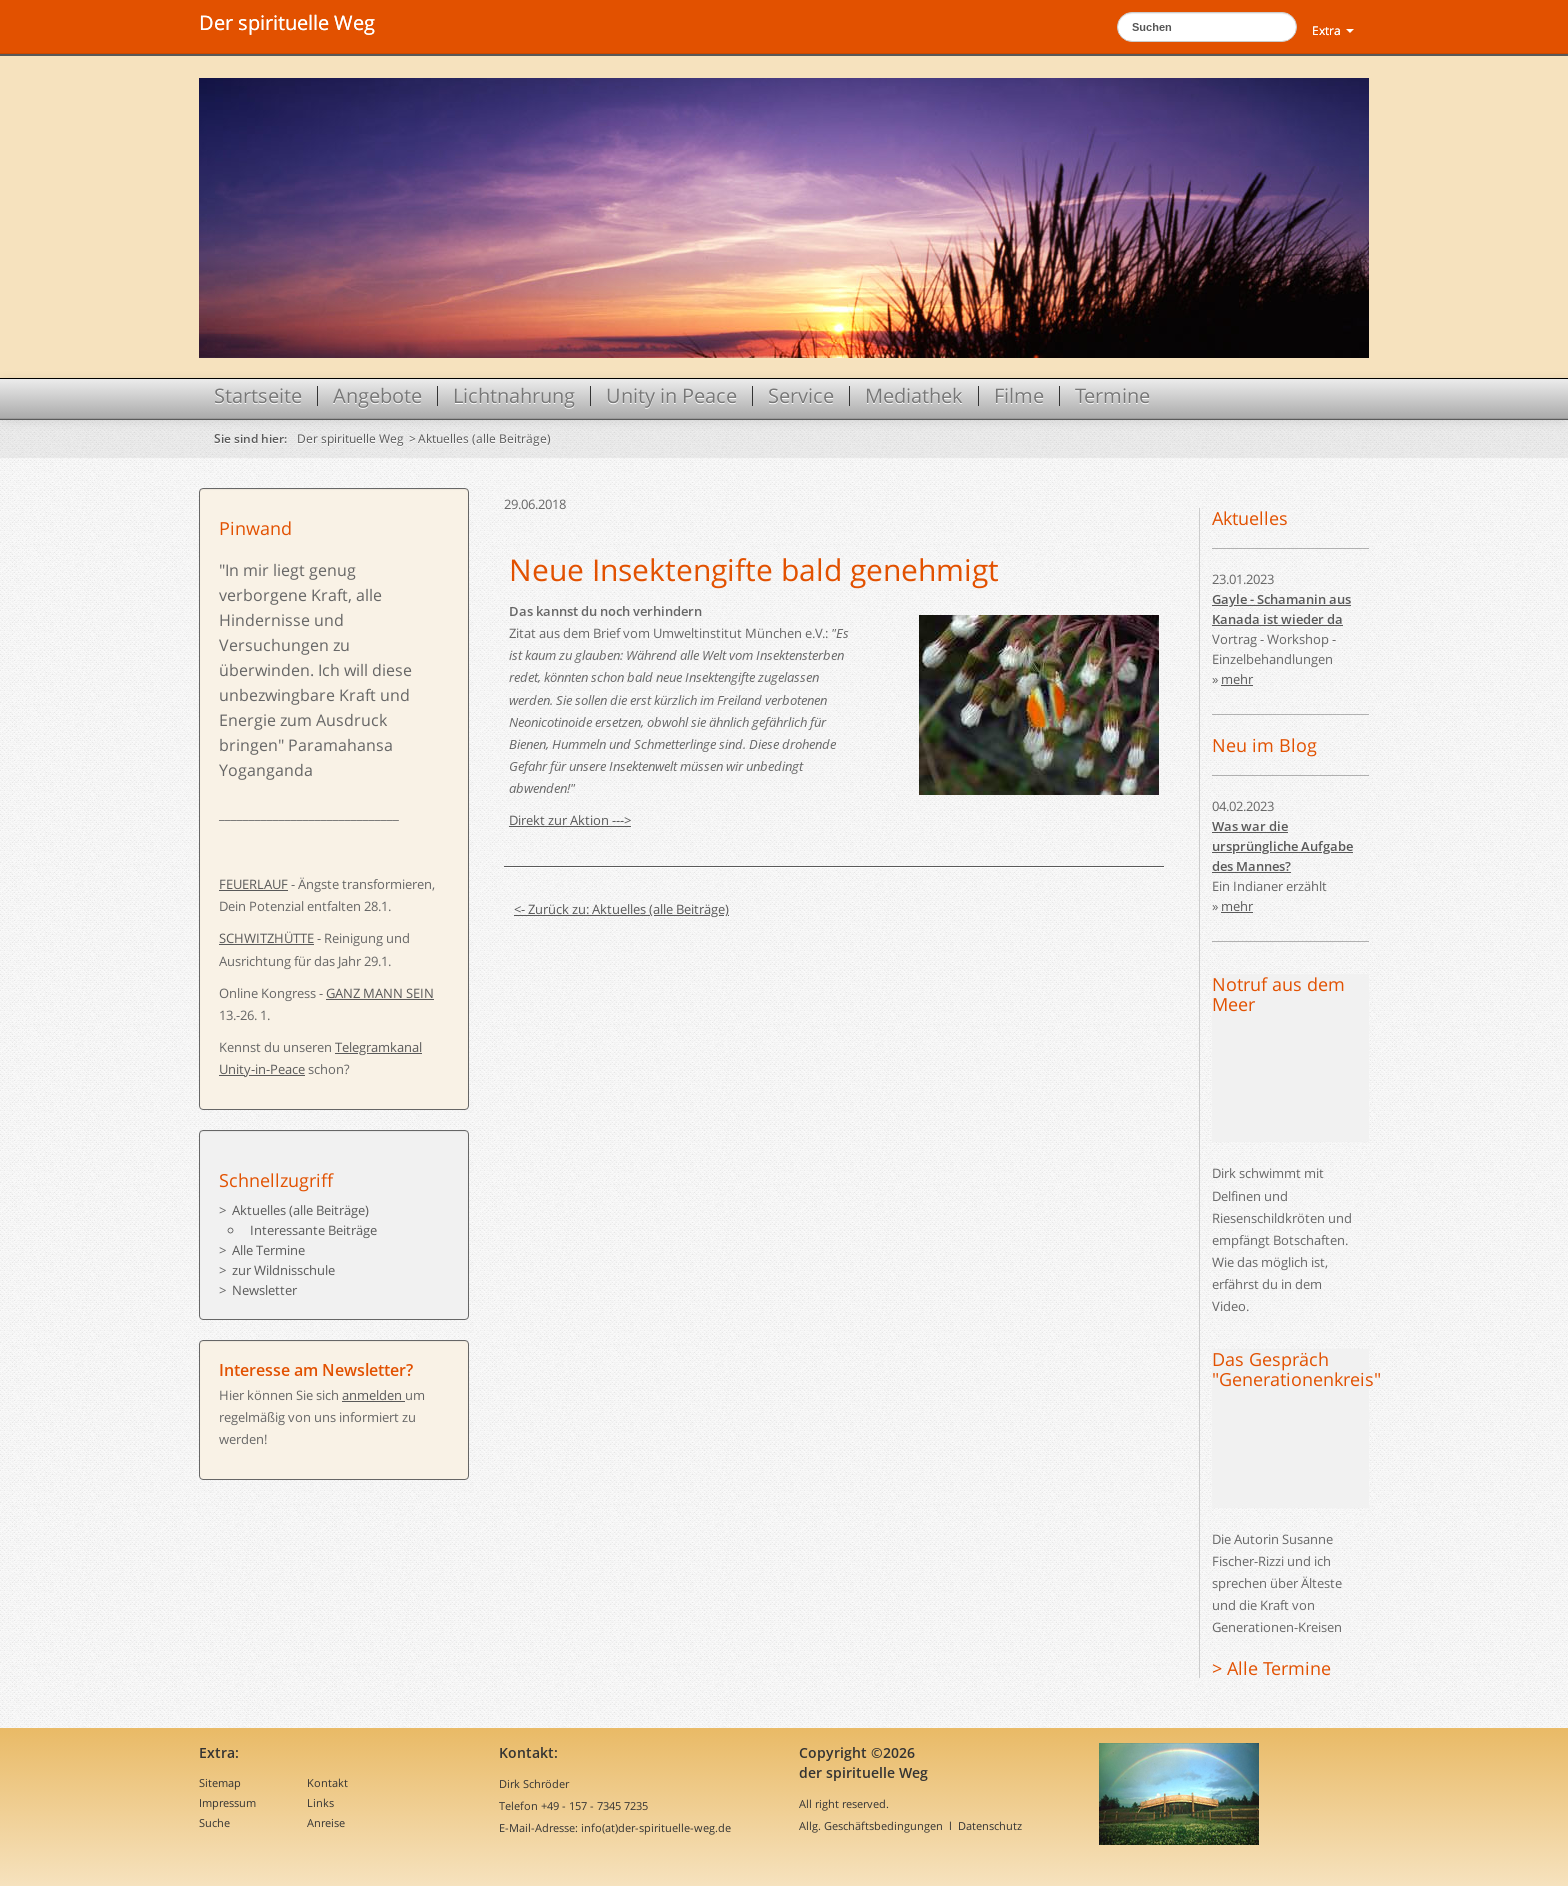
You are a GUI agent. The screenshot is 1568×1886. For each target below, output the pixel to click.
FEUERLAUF (253, 884)
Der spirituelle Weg (287, 22)
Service (801, 396)
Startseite (258, 396)
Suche (214, 1822)
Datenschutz (990, 1825)
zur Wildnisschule (283, 1270)
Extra (1333, 30)
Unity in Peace (671, 396)
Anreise (326, 1822)
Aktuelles (1250, 518)
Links (320, 1802)
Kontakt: (528, 1752)
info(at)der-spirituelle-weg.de (656, 1827)
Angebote (377, 396)
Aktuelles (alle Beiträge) (484, 438)
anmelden (373, 1395)
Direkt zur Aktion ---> (570, 820)
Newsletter (264, 1290)
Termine (1112, 396)
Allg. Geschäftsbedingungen (871, 1825)
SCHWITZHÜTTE (266, 938)
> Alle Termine (1271, 1668)
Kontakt (327, 1782)
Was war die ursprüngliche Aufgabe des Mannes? (1282, 846)
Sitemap (220, 1782)
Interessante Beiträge (313, 1230)
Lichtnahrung (514, 396)
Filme (1019, 396)
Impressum (227, 1802)
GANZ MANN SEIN (380, 993)
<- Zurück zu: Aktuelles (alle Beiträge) (621, 909)
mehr (1237, 679)
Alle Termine (268, 1250)
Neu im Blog (1264, 745)
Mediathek (914, 396)
